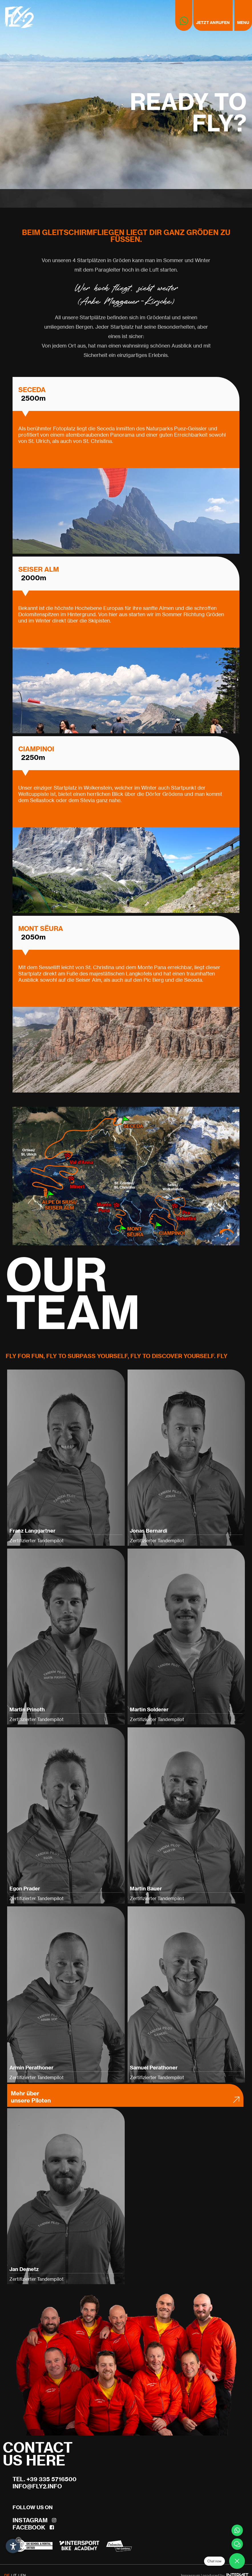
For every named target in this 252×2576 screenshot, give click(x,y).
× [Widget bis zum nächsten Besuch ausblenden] (18, 2540)
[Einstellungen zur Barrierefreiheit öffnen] (13, 2546)
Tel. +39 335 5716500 (44, 2479)
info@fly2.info (37, 2486)
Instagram (34, 2520)
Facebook (33, 2527)
